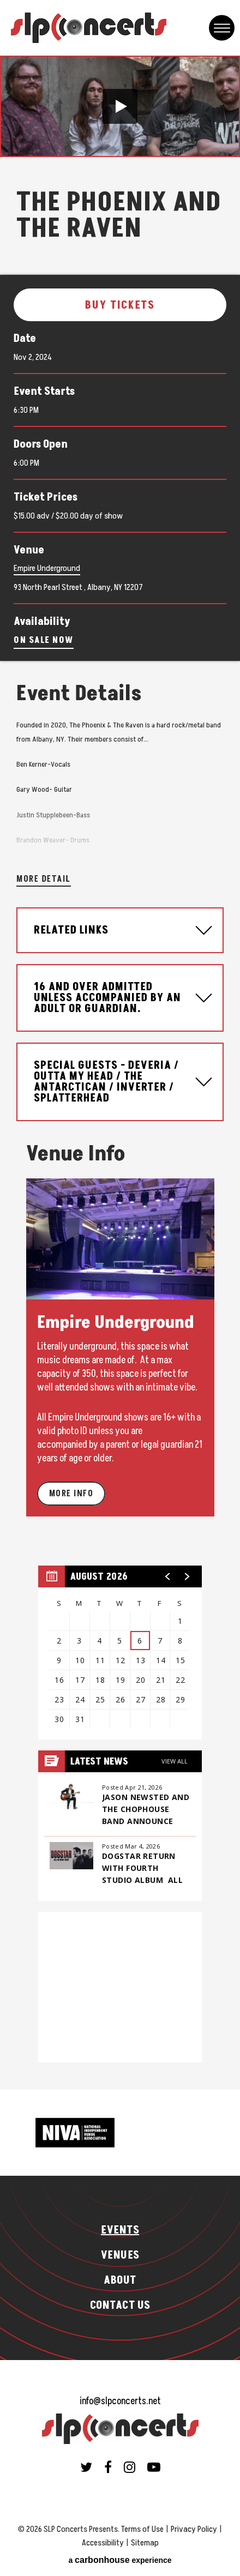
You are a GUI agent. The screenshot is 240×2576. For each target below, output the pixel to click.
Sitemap (145, 2543)
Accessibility (103, 2543)
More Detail (43, 879)
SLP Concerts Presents (88, 28)
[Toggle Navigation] (222, 28)
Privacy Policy (194, 2529)
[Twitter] (86, 2466)
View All (174, 1761)
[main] (120, 1073)
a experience (119, 2560)
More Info (71, 1494)
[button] (120, 106)
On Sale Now (44, 640)
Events (120, 2230)
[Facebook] (108, 2466)
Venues (120, 2255)
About (120, 2280)
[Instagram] (129, 2466)
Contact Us (120, 2305)
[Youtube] (153, 2466)
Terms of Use (142, 2529)
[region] (120, 1653)
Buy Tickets (120, 305)
